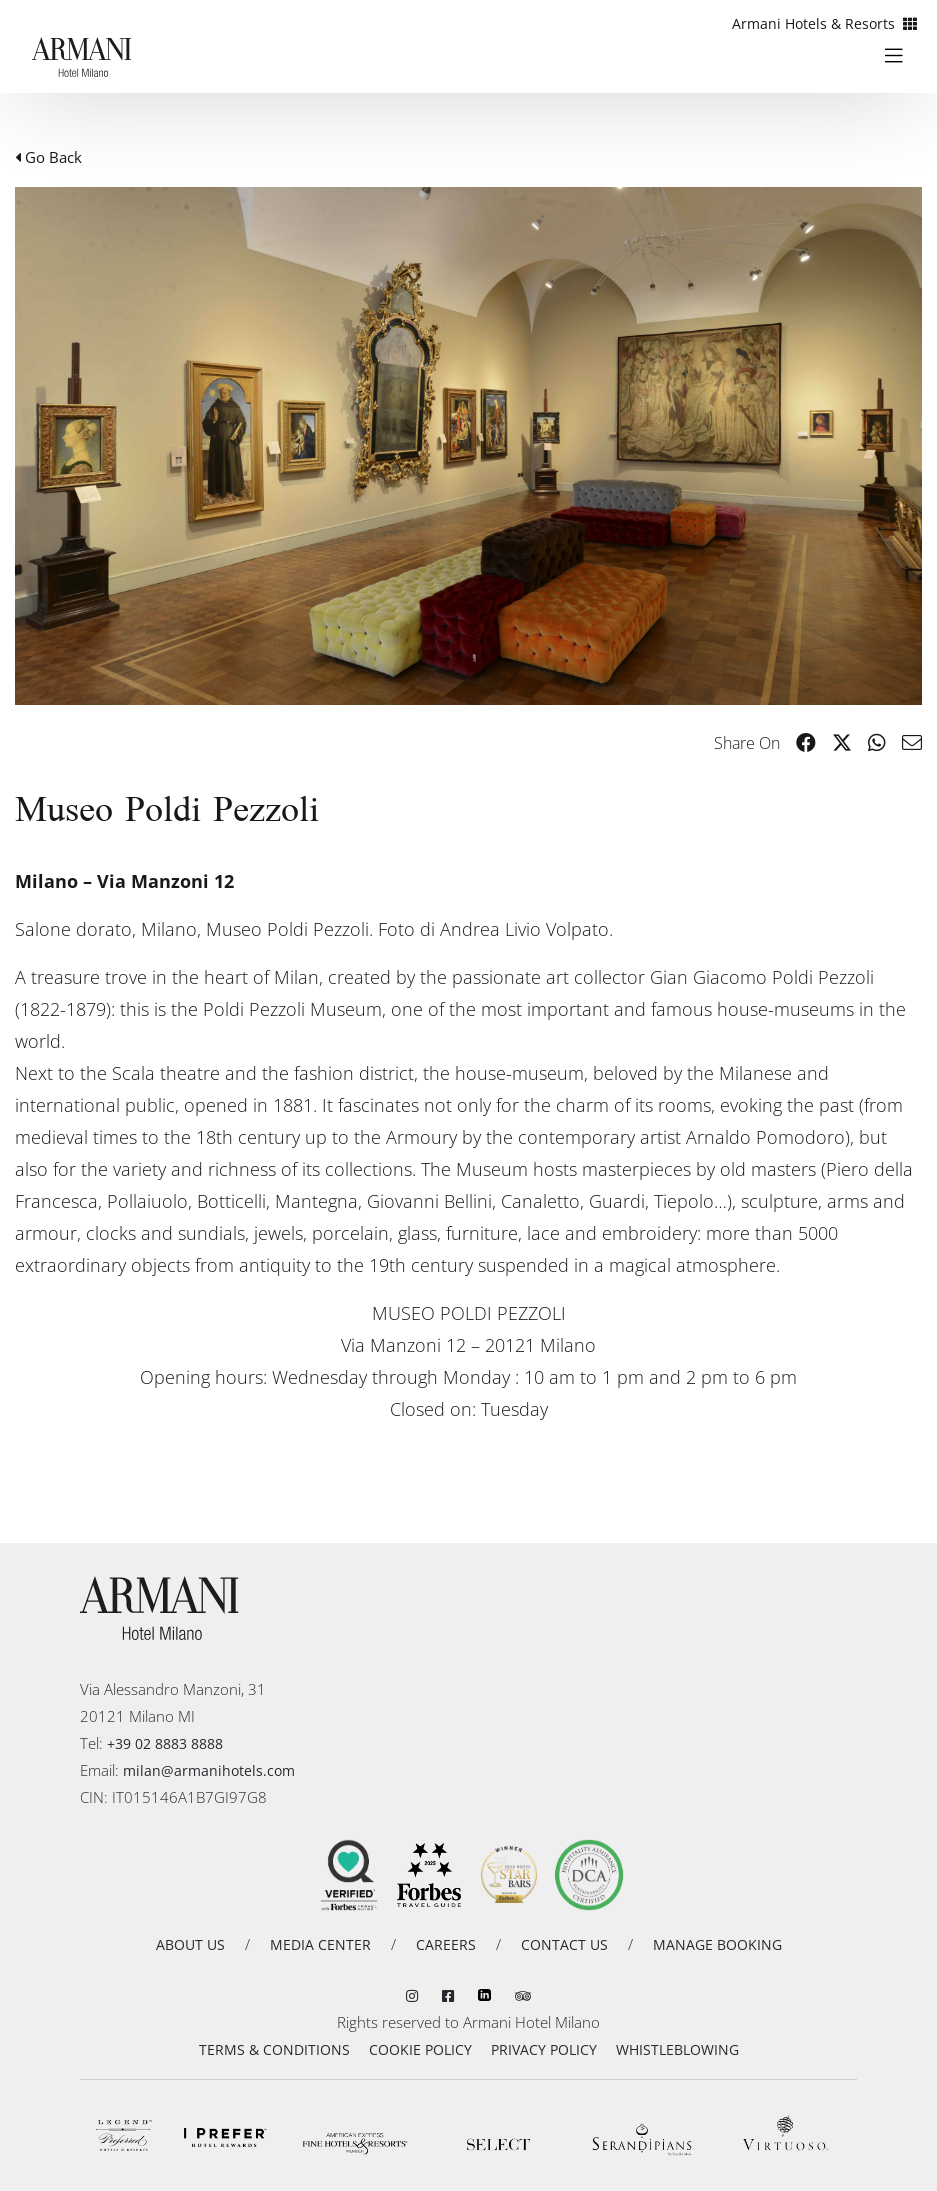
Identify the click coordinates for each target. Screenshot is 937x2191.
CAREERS (446, 1944)
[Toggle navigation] (901, 54)
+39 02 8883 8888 (165, 1743)
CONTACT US (564, 1944)
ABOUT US (190, 1944)
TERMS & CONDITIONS (274, 2049)
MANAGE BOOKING (717, 1944)
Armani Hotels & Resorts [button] (824, 23)
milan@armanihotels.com (209, 1770)
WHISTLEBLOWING (677, 2049)
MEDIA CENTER (320, 1944)
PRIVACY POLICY (544, 2049)
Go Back (48, 157)
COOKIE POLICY (420, 2049)
